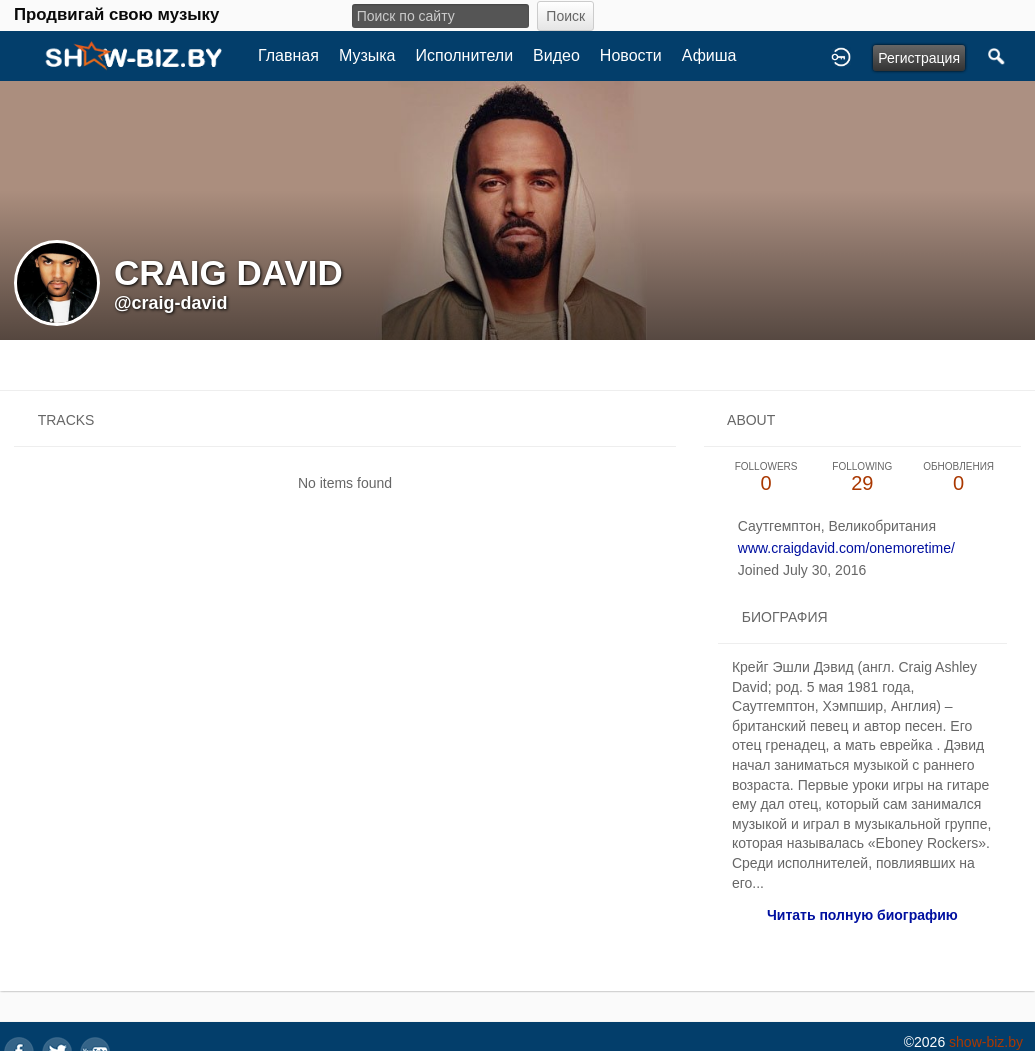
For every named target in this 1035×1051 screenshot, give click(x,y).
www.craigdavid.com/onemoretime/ (846, 548)
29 (862, 477)
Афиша (709, 55)
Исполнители (465, 55)
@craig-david (171, 303)
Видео (556, 55)
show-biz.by (986, 1042)
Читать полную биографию (862, 915)
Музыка (367, 55)
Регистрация (919, 58)
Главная (288, 55)
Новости (631, 55)
